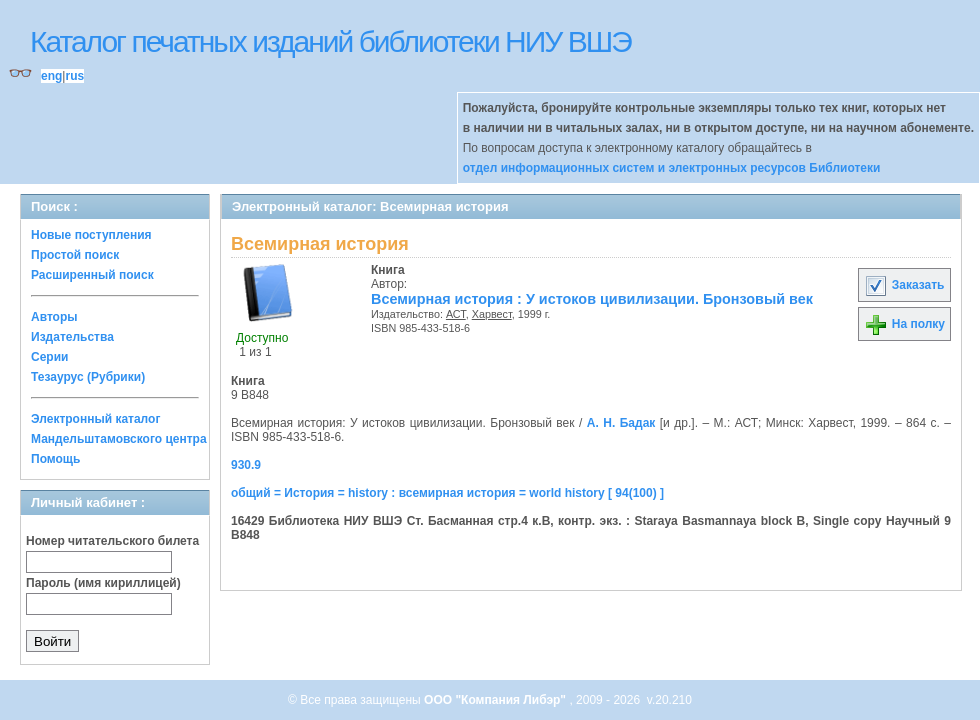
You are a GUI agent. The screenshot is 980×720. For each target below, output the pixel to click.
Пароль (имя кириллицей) (103, 583)
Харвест (492, 314)
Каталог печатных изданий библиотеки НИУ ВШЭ (330, 41)
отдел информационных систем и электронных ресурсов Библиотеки (672, 168)
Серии (49, 357)
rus (74, 76)
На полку (904, 324)
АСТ (456, 314)
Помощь (55, 459)
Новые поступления (91, 235)
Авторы (54, 317)
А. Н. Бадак (621, 423)
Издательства (72, 337)
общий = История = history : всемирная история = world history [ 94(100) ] (447, 493)
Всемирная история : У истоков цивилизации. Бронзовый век (592, 299)
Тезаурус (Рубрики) (88, 377)
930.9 (246, 465)
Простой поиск (75, 255)
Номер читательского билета (112, 541)
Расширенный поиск (92, 275)
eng (51, 76)
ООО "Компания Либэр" (496, 700)
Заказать (904, 285)
